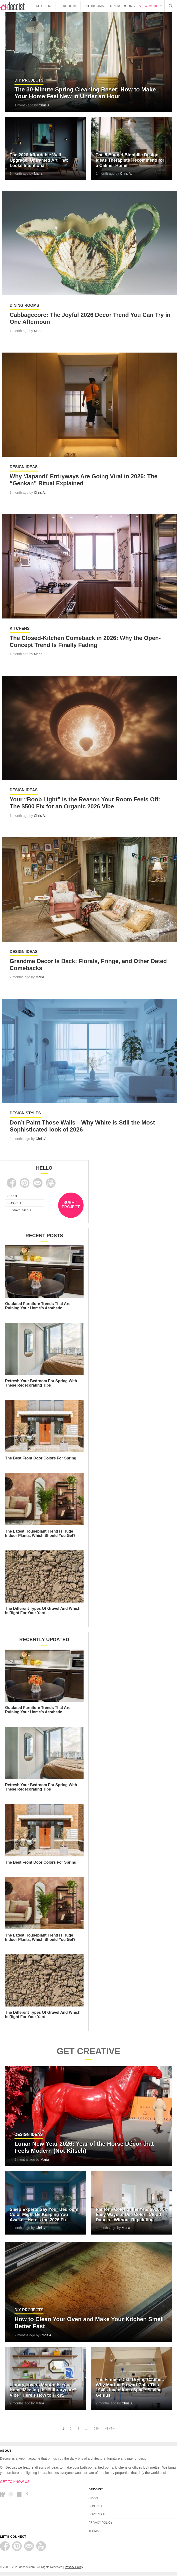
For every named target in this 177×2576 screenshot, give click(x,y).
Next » (110, 2429)
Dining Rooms (122, 6)
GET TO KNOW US (14, 2482)
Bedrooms (68, 6)
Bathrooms (94, 6)
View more (148, 6)
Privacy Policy (74, 2567)
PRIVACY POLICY (19, 1210)
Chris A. (44, 105)
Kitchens (44, 6)
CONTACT (14, 1203)
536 (96, 2429)
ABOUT (12, 1196)
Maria (38, 173)
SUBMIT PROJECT (71, 1205)
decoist (16, 6)
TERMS (94, 2531)
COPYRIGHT (97, 2514)
